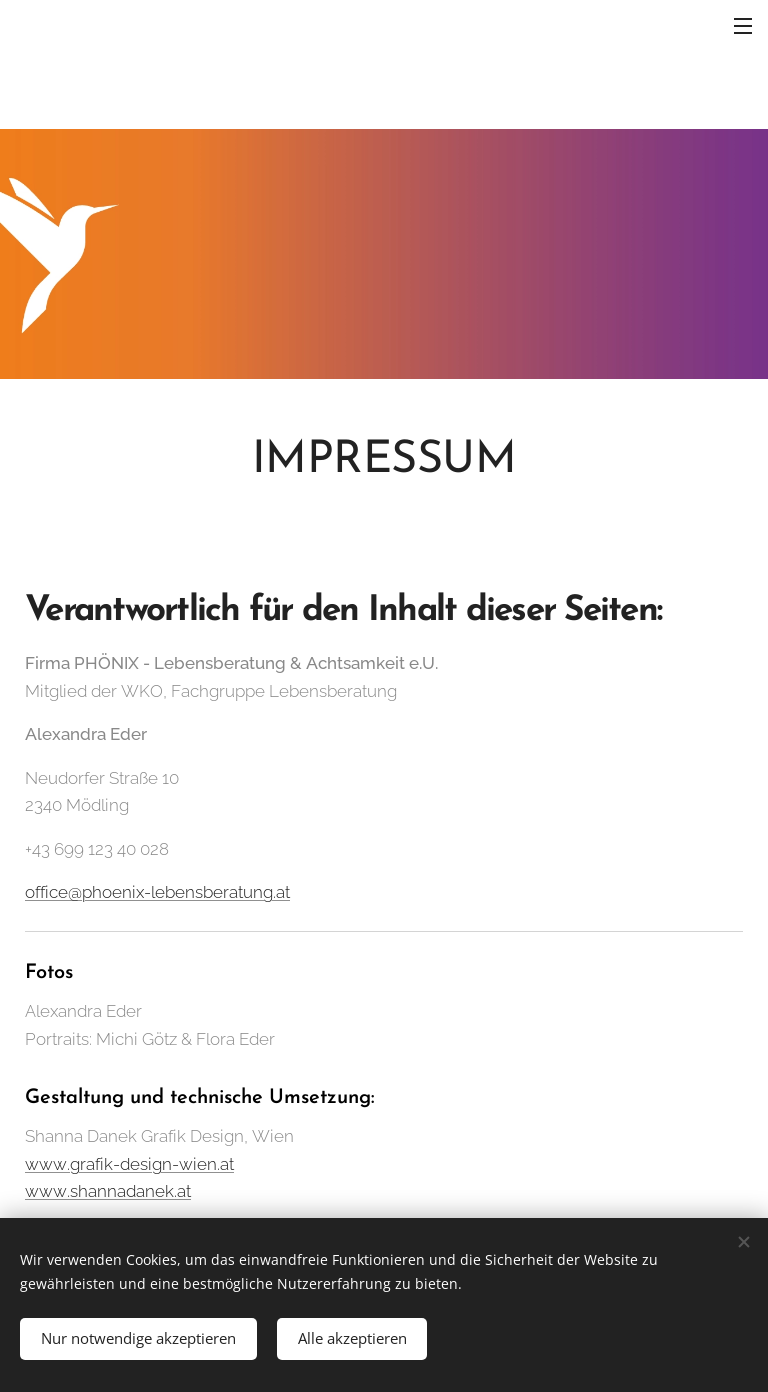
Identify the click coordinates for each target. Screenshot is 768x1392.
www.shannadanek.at (108, 1192)
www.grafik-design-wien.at (129, 1164)
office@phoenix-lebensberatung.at (157, 892)
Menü (743, 26)
